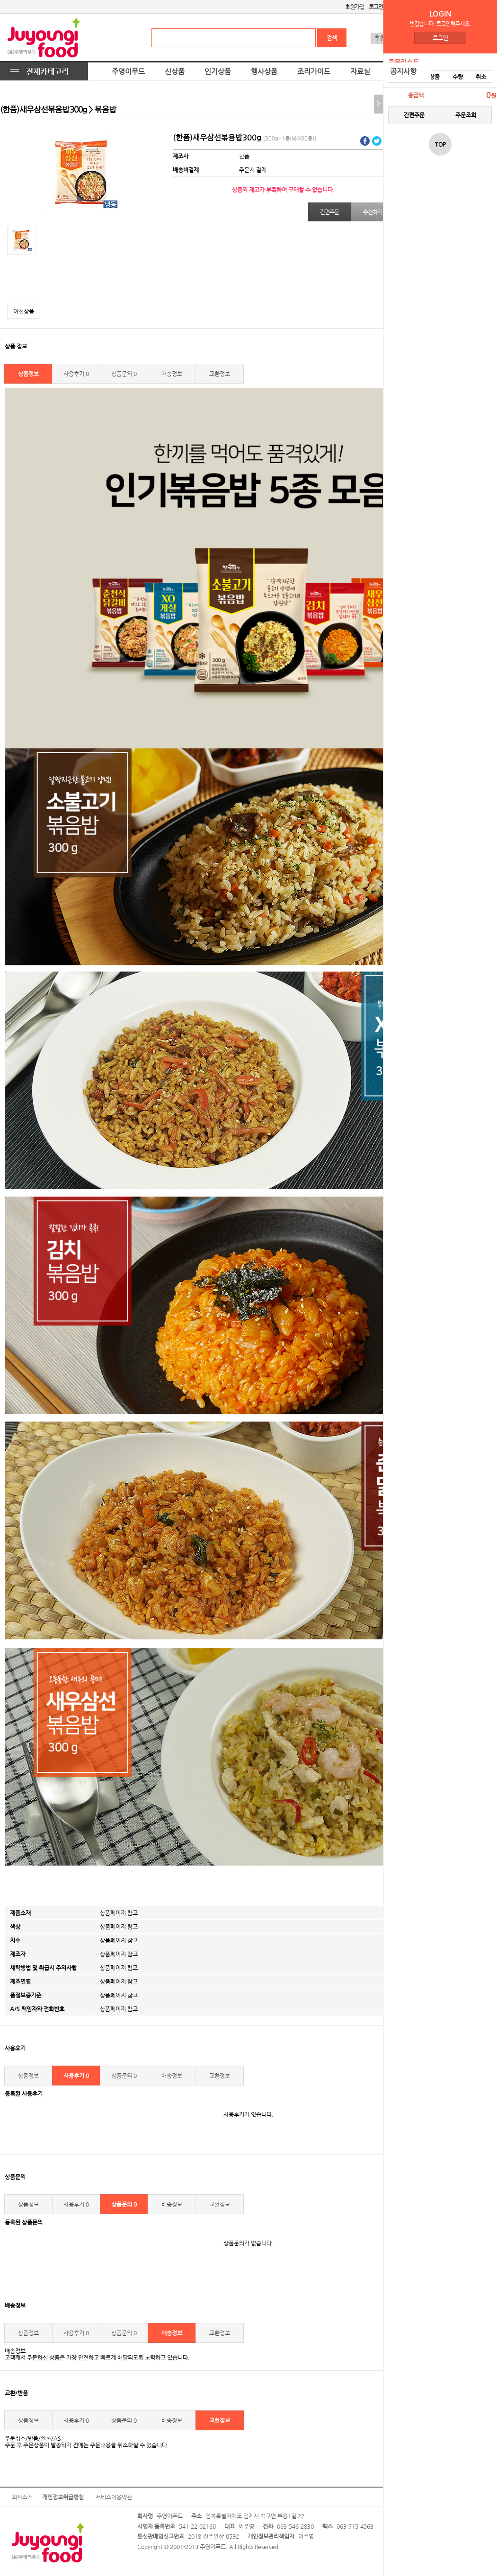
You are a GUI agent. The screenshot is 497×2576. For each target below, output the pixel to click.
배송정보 (171, 373)
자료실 (360, 71)
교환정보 (219, 373)
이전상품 (23, 311)
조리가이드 (313, 71)
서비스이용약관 (114, 2497)
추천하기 (372, 212)
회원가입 (355, 6)
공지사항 (403, 71)
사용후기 (76, 373)
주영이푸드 (128, 71)
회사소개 (22, 2497)
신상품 (175, 71)
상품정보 (28, 373)
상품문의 (124, 373)
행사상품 (264, 71)
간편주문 (414, 115)
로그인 (440, 38)
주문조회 (465, 115)
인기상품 (217, 71)
